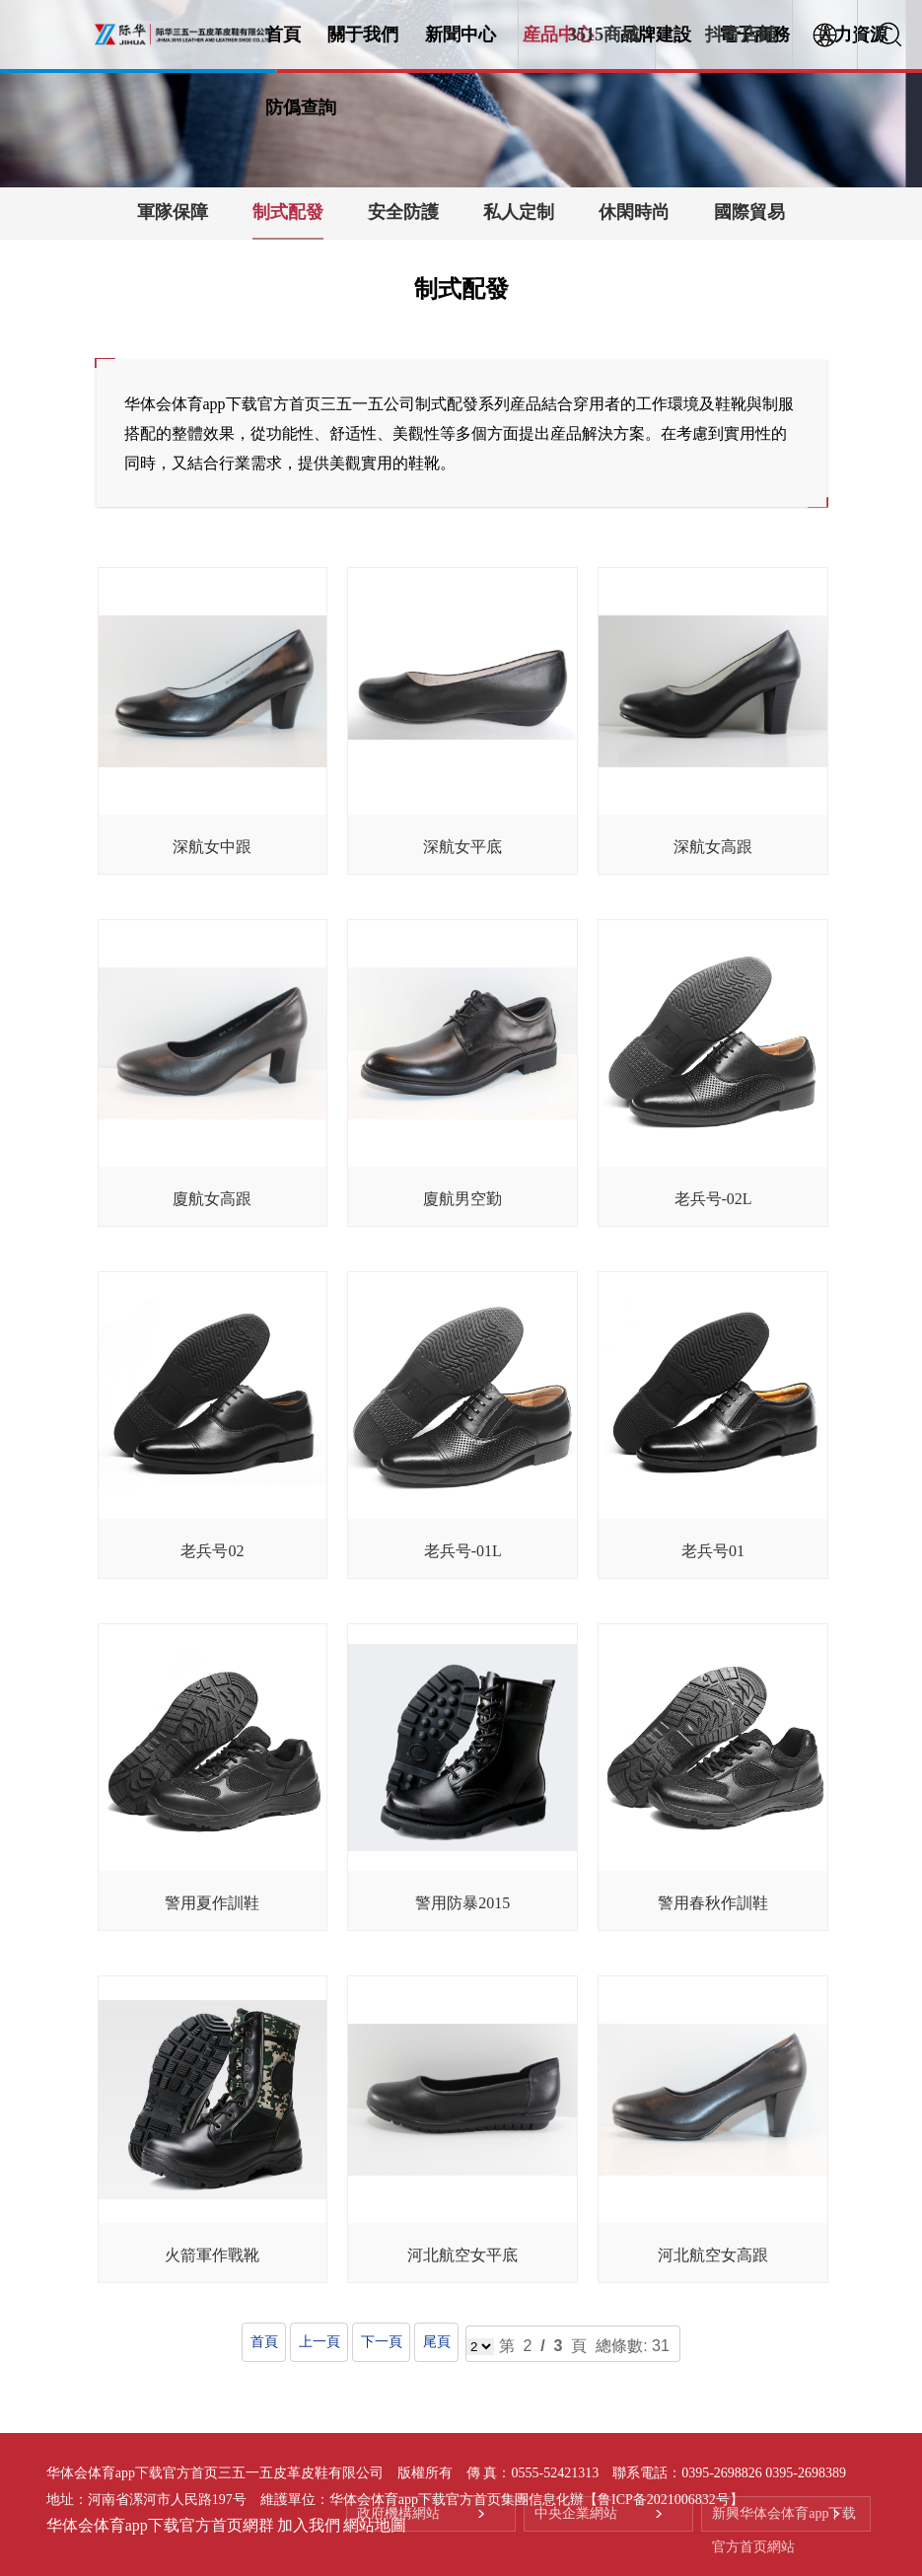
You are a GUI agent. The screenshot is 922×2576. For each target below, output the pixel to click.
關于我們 (362, 34)
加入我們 (308, 2525)
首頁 (283, 34)
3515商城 (603, 34)
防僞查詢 (300, 107)
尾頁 (436, 2341)
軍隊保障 (172, 212)
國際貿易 (749, 212)
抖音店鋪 (740, 34)
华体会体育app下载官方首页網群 (160, 2525)
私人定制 (518, 212)
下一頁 (381, 2341)
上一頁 (319, 2341)
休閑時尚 (634, 212)
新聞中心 (460, 34)
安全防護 (403, 212)
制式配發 (287, 212)
